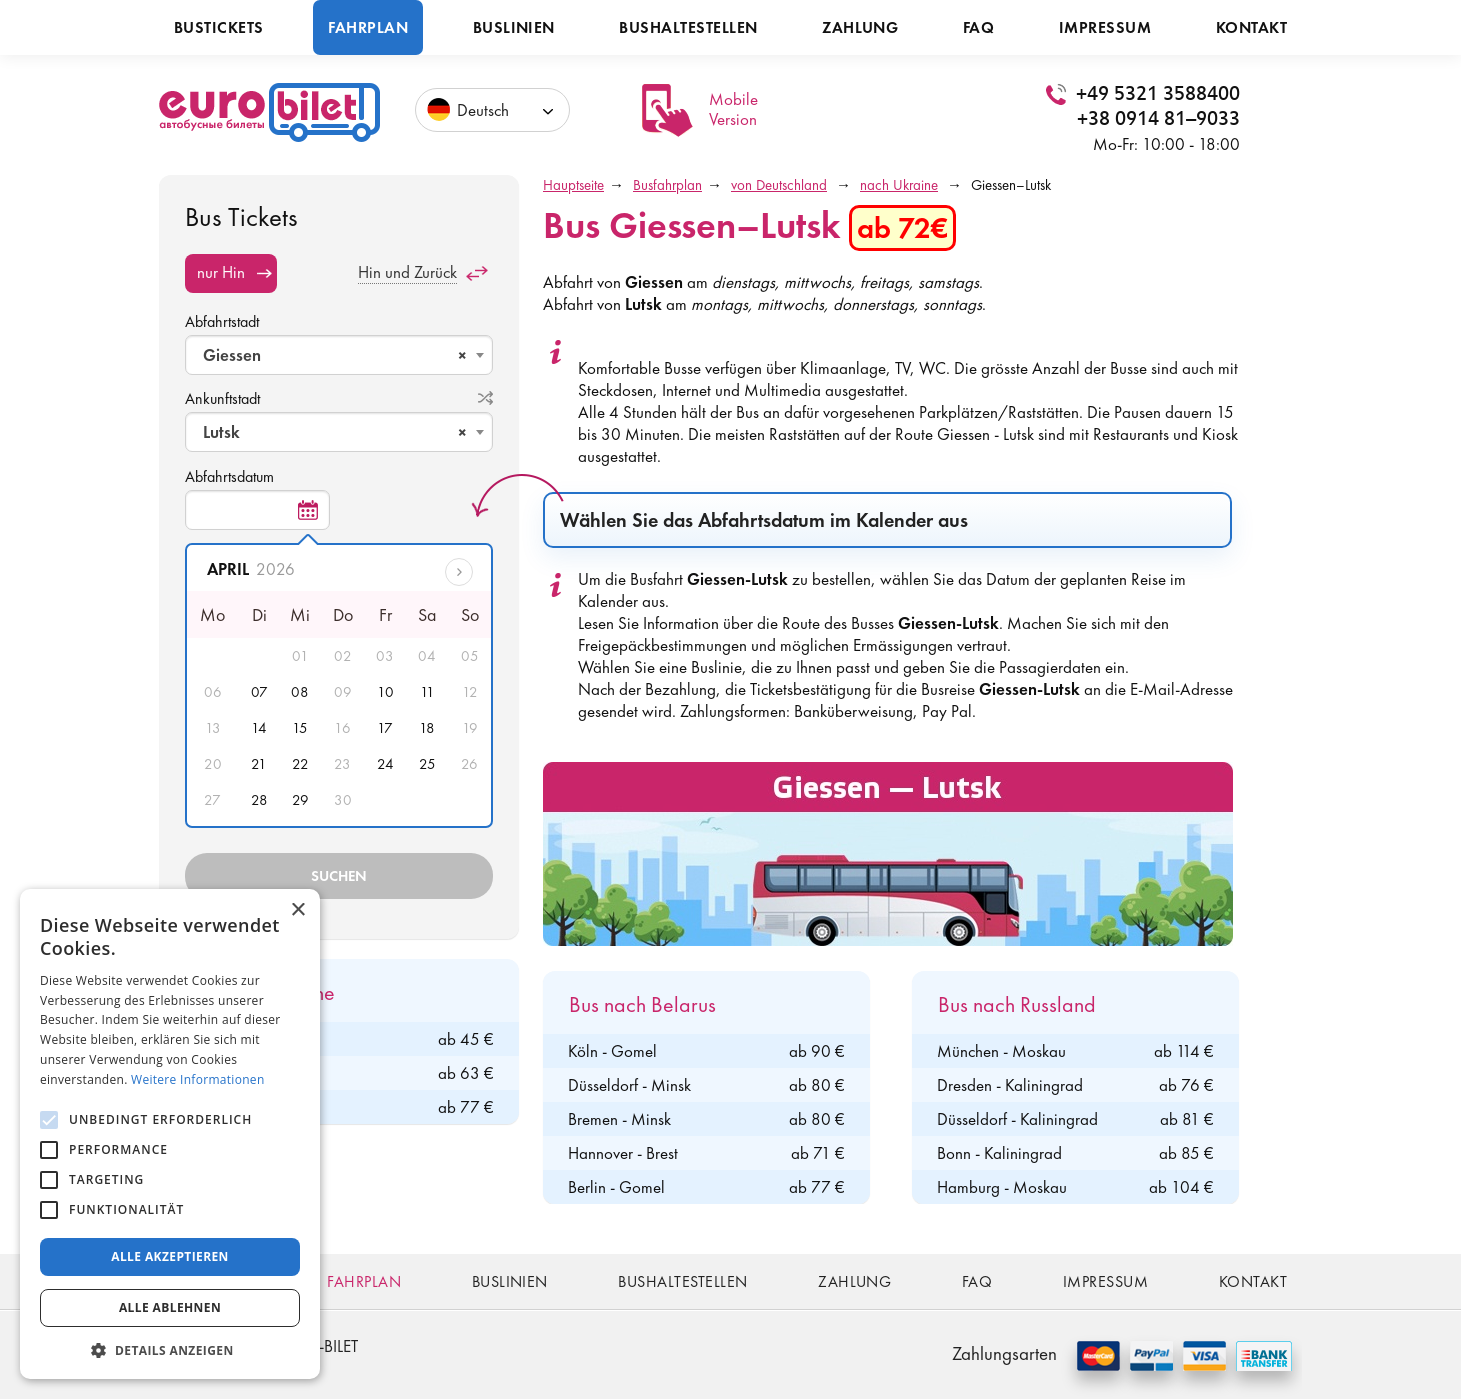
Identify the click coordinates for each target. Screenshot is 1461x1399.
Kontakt (1251, 27)
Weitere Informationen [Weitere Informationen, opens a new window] (198, 1079)
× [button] (297, 910)
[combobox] (339, 355)
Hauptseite (573, 185)
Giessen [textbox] (335, 355)
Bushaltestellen (688, 27)
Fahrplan (368, 27)
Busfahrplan (667, 185)
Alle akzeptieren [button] (170, 1256)
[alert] (170, 1134)
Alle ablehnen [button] (170, 1307)
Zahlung (860, 27)
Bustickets (219, 27)
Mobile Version (733, 109)
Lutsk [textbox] (335, 432)
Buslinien (514, 27)
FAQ (978, 27)
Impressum (1105, 27)
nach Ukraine (899, 185)
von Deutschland (779, 185)
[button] (170, 1349)
